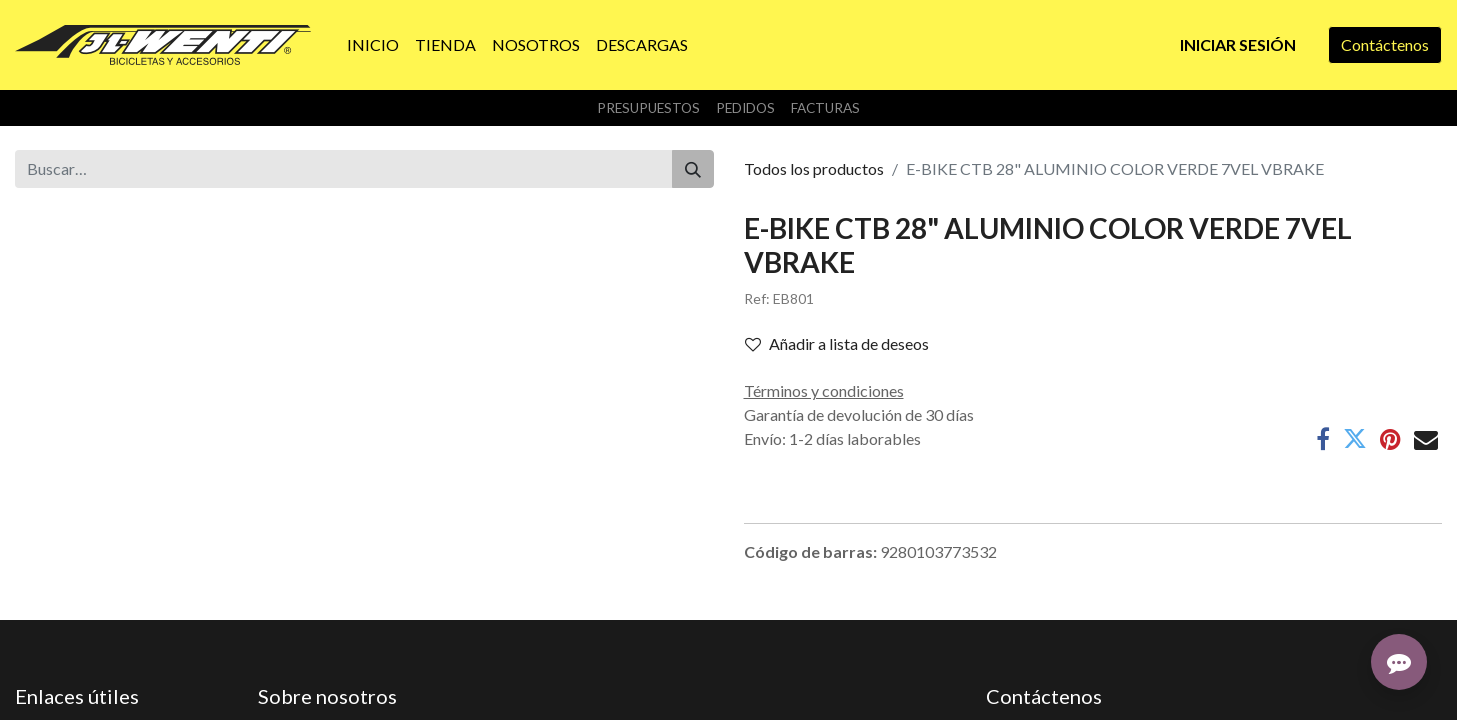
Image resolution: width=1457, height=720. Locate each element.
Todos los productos (814, 168)
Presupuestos (648, 108)
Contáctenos (1385, 44)
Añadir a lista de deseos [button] (837, 343)
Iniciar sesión (1238, 44)
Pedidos (745, 108)
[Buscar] (693, 169)
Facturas (825, 108)
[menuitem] (373, 45)
